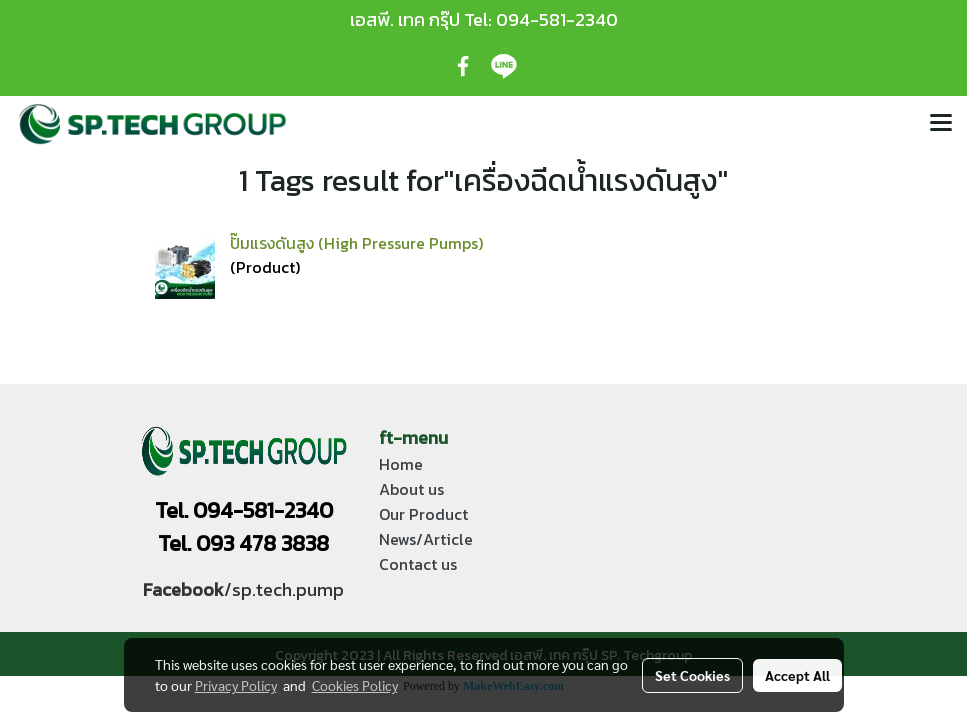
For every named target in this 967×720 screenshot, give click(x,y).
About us (411, 489)
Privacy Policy (236, 685)
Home (401, 464)
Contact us (418, 564)
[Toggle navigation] (941, 124)
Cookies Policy (355, 685)
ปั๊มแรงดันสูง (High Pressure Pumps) (356, 243)
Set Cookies (692, 675)
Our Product (423, 514)
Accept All (797, 675)
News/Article (426, 539)
